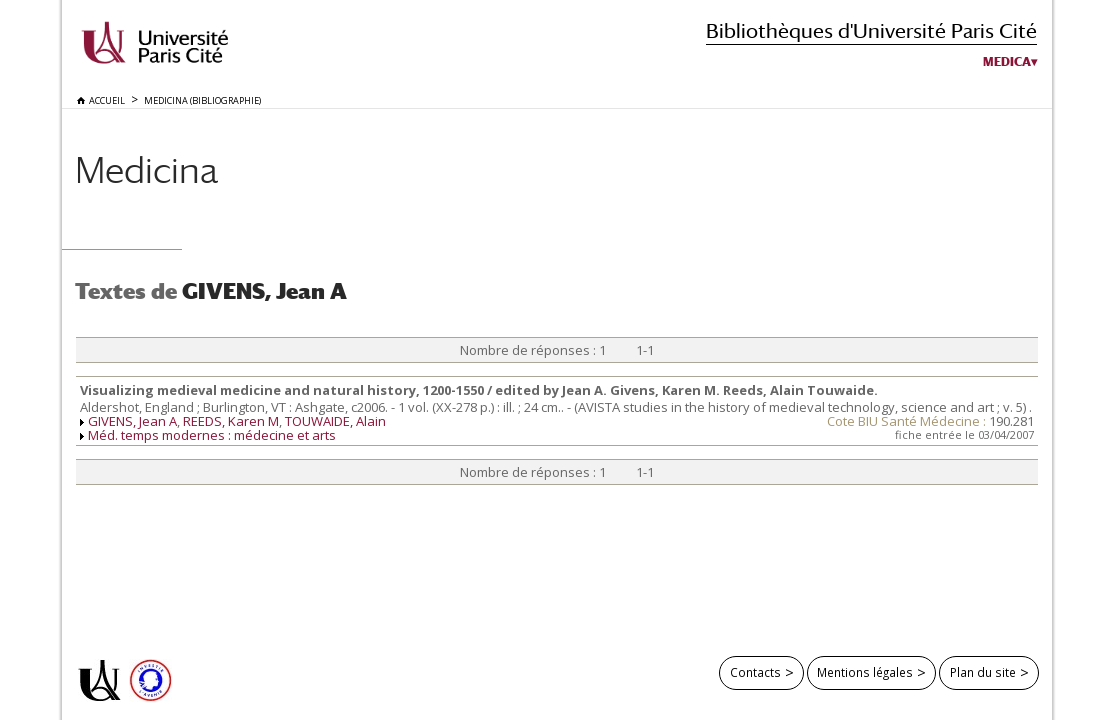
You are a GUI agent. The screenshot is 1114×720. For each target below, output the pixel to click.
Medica (1007, 62)
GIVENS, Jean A (132, 421)
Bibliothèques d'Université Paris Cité (871, 30)
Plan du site (983, 672)
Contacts (755, 672)
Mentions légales (865, 672)
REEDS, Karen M (231, 421)
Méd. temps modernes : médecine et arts (212, 435)
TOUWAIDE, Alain (335, 421)
